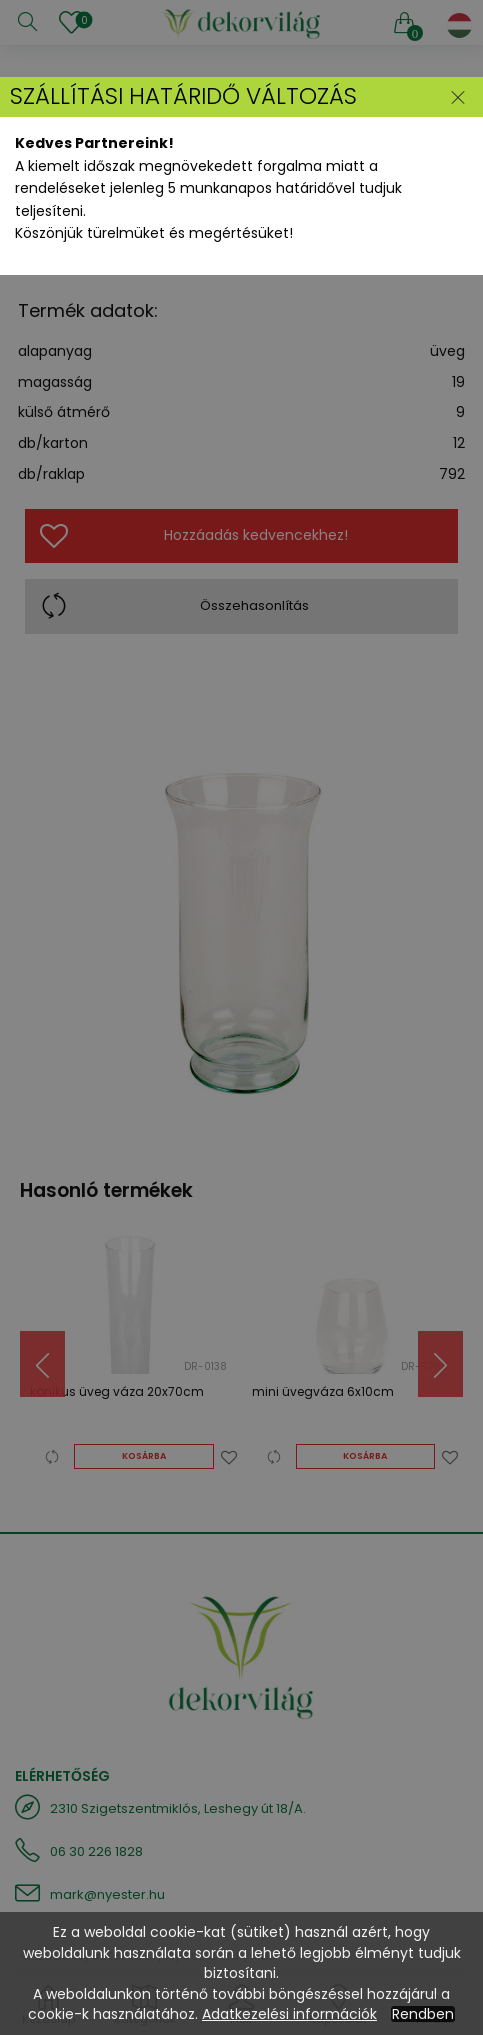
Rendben (423, 2014)
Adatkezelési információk (289, 2014)
